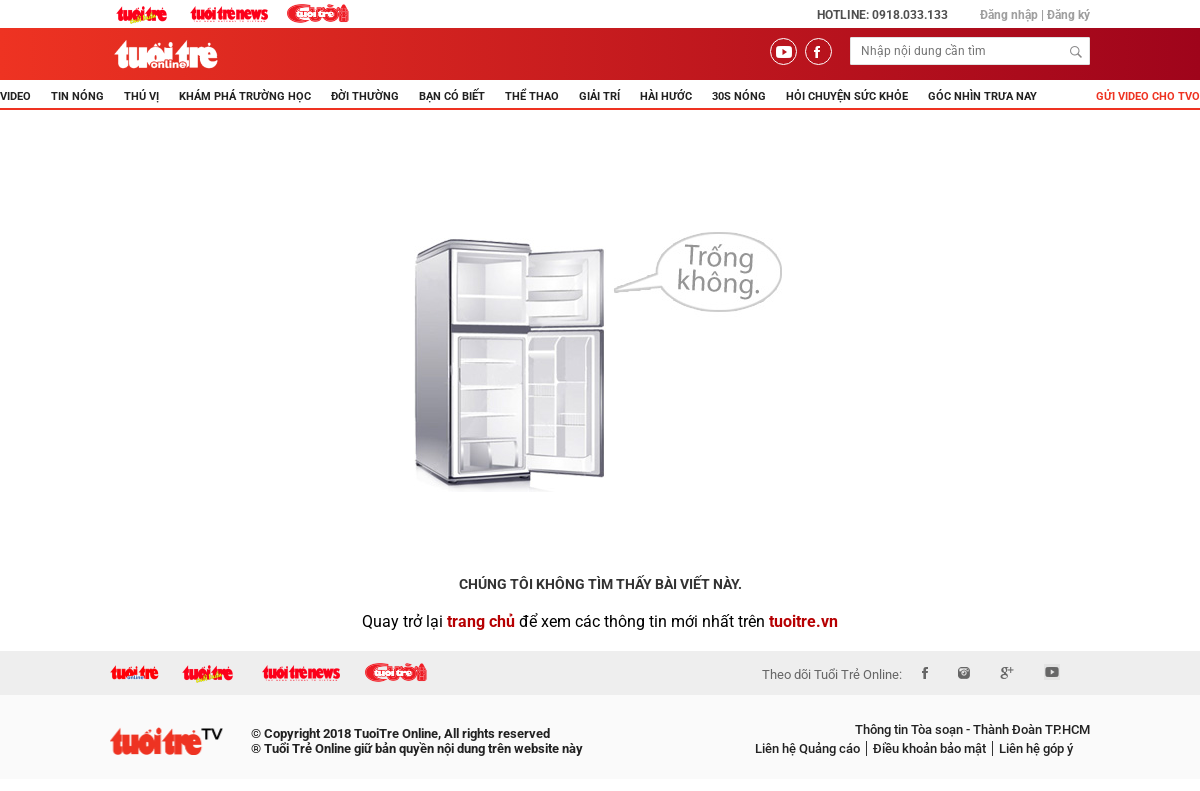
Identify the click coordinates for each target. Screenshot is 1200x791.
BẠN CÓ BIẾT (452, 96)
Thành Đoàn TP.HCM (1030, 729)
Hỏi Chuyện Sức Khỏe (847, 96)
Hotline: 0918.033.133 (882, 15)
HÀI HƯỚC (666, 96)
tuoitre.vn (803, 621)
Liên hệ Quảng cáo (807, 748)
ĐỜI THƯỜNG (365, 96)
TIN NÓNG (77, 96)
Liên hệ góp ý (1036, 748)
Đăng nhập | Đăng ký (1035, 15)
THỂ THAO (532, 96)
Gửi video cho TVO (1148, 96)
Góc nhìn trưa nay (982, 96)
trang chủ (481, 621)
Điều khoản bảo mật (929, 748)
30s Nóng (739, 96)
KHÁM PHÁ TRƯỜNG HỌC (245, 96)
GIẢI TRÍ (599, 96)
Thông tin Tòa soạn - (912, 729)
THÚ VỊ (141, 96)
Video (15, 96)
